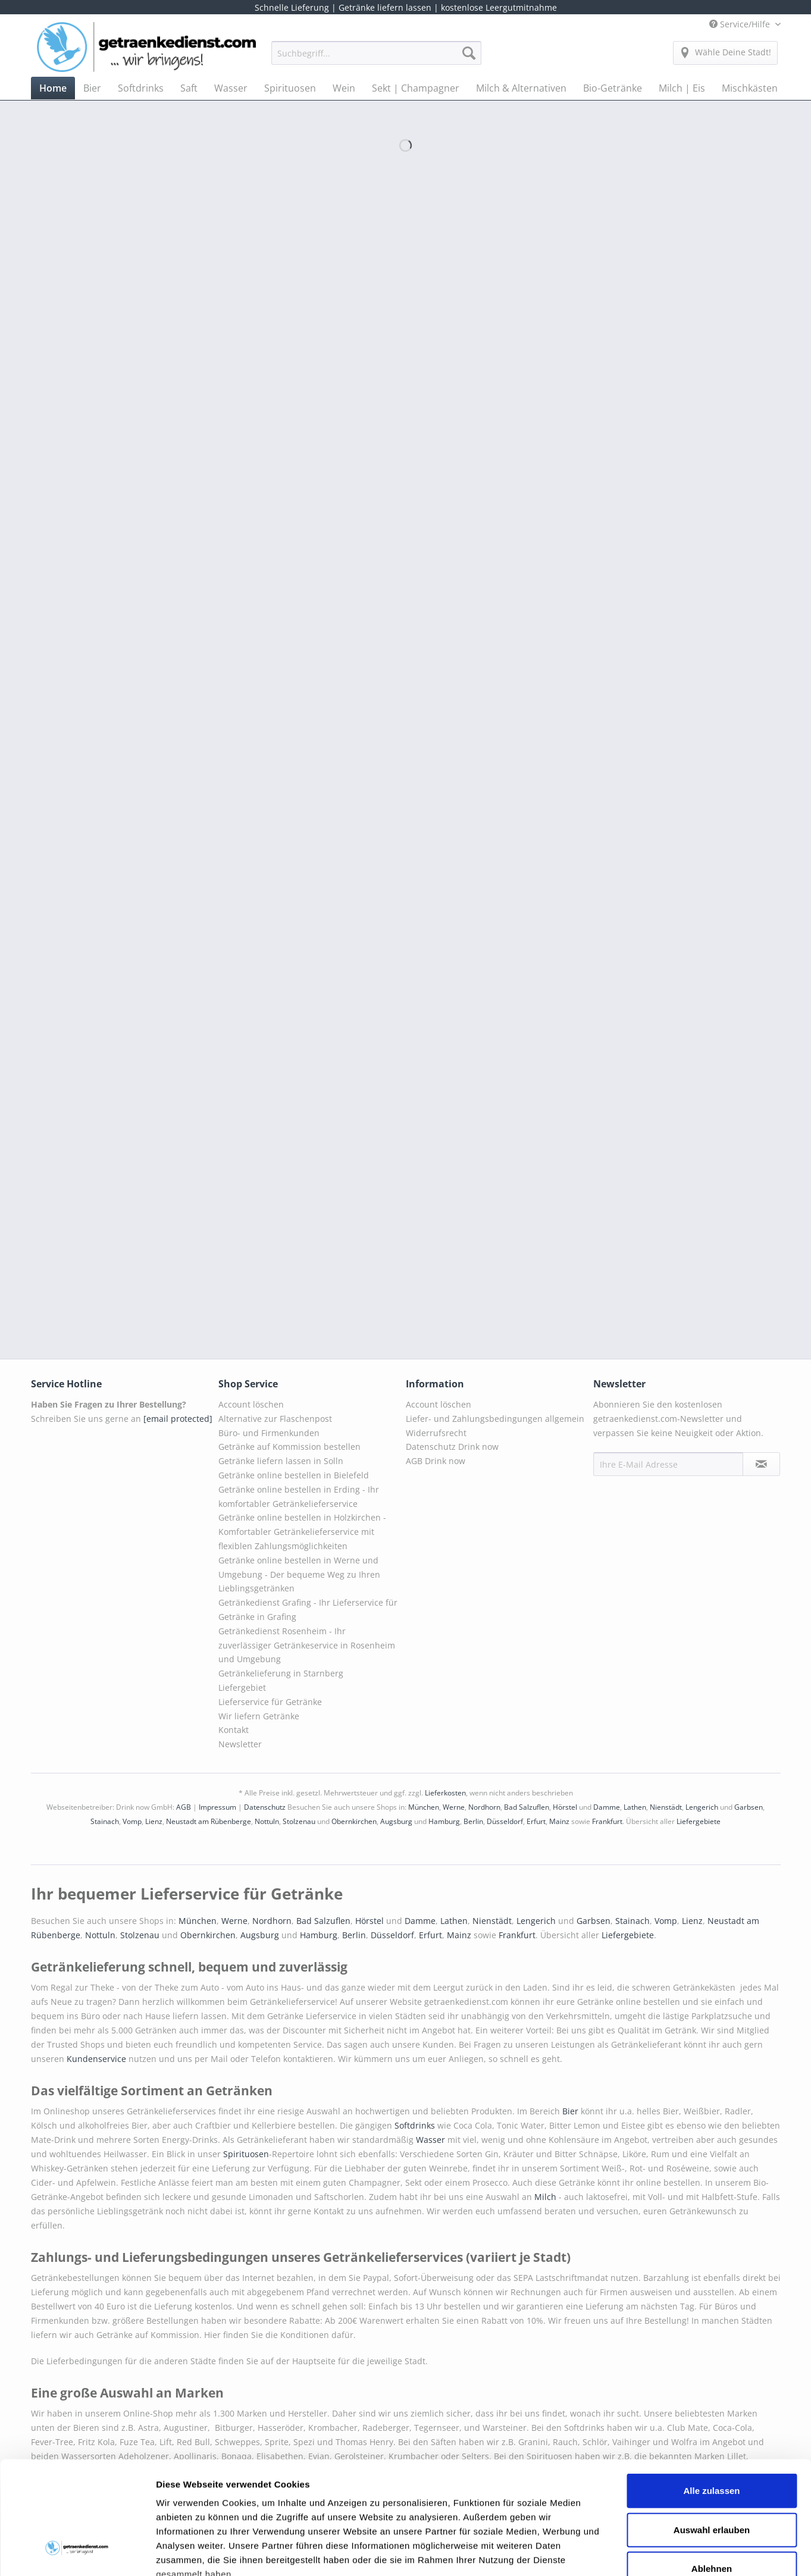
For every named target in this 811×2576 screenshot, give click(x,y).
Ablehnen (711, 2472)
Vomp (132, 1821)
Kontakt (233, 1729)
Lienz (153, 1821)
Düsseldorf (505, 1821)
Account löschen (251, 1404)
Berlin (473, 1821)
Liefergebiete (699, 1821)
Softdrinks (415, 2125)
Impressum (217, 1807)
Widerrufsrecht (436, 1433)
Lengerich (701, 1807)
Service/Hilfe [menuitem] (740, 24)
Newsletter (240, 1744)
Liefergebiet (242, 1687)
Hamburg (444, 1821)
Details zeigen (633, 2552)
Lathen (635, 1807)
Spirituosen (246, 2154)
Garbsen (748, 1807)
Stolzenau (299, 1821)
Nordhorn (484, 1807)
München (423, 1807)
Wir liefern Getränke (258, 1716)
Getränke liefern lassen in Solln (280, 1460)
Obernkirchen (354, 1821)
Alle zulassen (711, 2394)
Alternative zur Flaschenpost (275, 1418)
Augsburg (396, 1821)
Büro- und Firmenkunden (269, 1433)
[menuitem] (376, 58)
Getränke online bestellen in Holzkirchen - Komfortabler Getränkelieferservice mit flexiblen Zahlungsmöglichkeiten (302, 1532)
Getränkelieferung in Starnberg (280, 1673)
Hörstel (565, 1807)
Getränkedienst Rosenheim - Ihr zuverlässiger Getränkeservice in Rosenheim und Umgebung (306, 1645)
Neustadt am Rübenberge (208, 1821)
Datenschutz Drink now (452, 1446)
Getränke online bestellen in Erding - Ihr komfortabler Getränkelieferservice (298, 1496)
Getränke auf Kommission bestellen (289, 1446)
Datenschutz (265, 1807)
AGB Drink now (435, 1460)
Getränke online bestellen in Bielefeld (293, 1475)
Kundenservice (98, 2058)
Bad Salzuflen (526, 1807)
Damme (606, 1807)
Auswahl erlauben (712, 2433)
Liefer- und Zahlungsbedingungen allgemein (495, 1418)
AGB (183, 1807)
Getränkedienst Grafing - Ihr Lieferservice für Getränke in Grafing (307, 1609)
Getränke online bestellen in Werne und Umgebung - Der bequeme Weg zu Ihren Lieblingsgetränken (299, 1574)
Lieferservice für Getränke (270, 1701)
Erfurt (536, 1821)
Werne (454, 1807)
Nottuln (267, 1821)
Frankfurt (607, 1821)
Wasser (431, 2139)
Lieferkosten (445, 1793)
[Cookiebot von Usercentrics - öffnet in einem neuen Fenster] (77, 2553)
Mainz (559, 1821)
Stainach (104, 1821)
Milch (545, 2196)
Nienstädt (666, 1807)
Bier (571, 2111)
